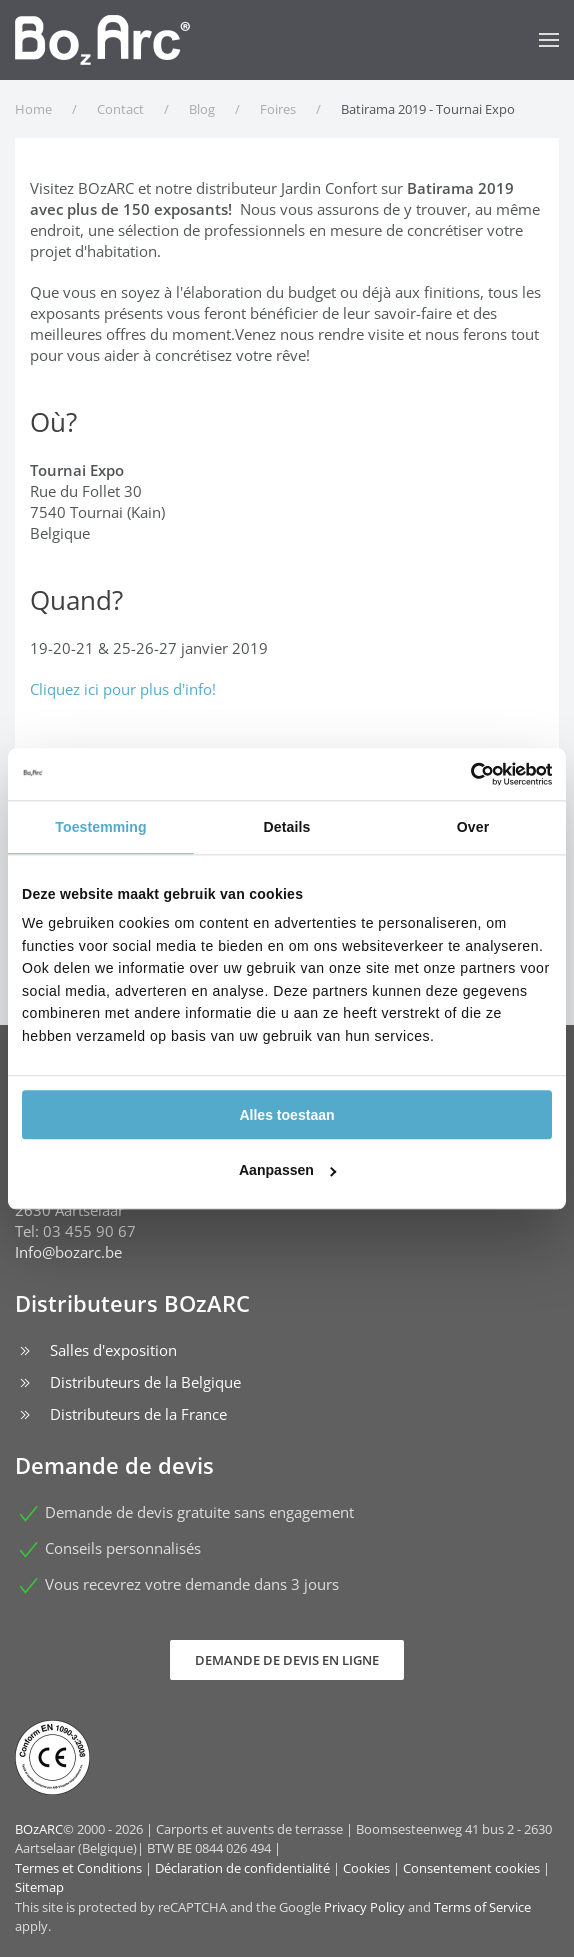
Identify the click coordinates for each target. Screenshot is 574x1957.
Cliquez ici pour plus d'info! (123, 689)
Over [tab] (473, 827)
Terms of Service (482, 1907)
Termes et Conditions (78, 1868)
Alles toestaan (286, 1115)
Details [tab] (287, 827)
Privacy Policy (364, 1907)
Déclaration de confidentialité (242, 1868)
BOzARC (39, 1829)
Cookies (366, 1868)
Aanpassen (288, 1170)
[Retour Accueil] (102, 40)
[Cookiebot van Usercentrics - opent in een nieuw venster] (464, 774)
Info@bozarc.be (68, 1252)
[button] (549, 40)
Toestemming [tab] (100, 827)
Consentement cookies (471, 1868)
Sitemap (39, 1887)
